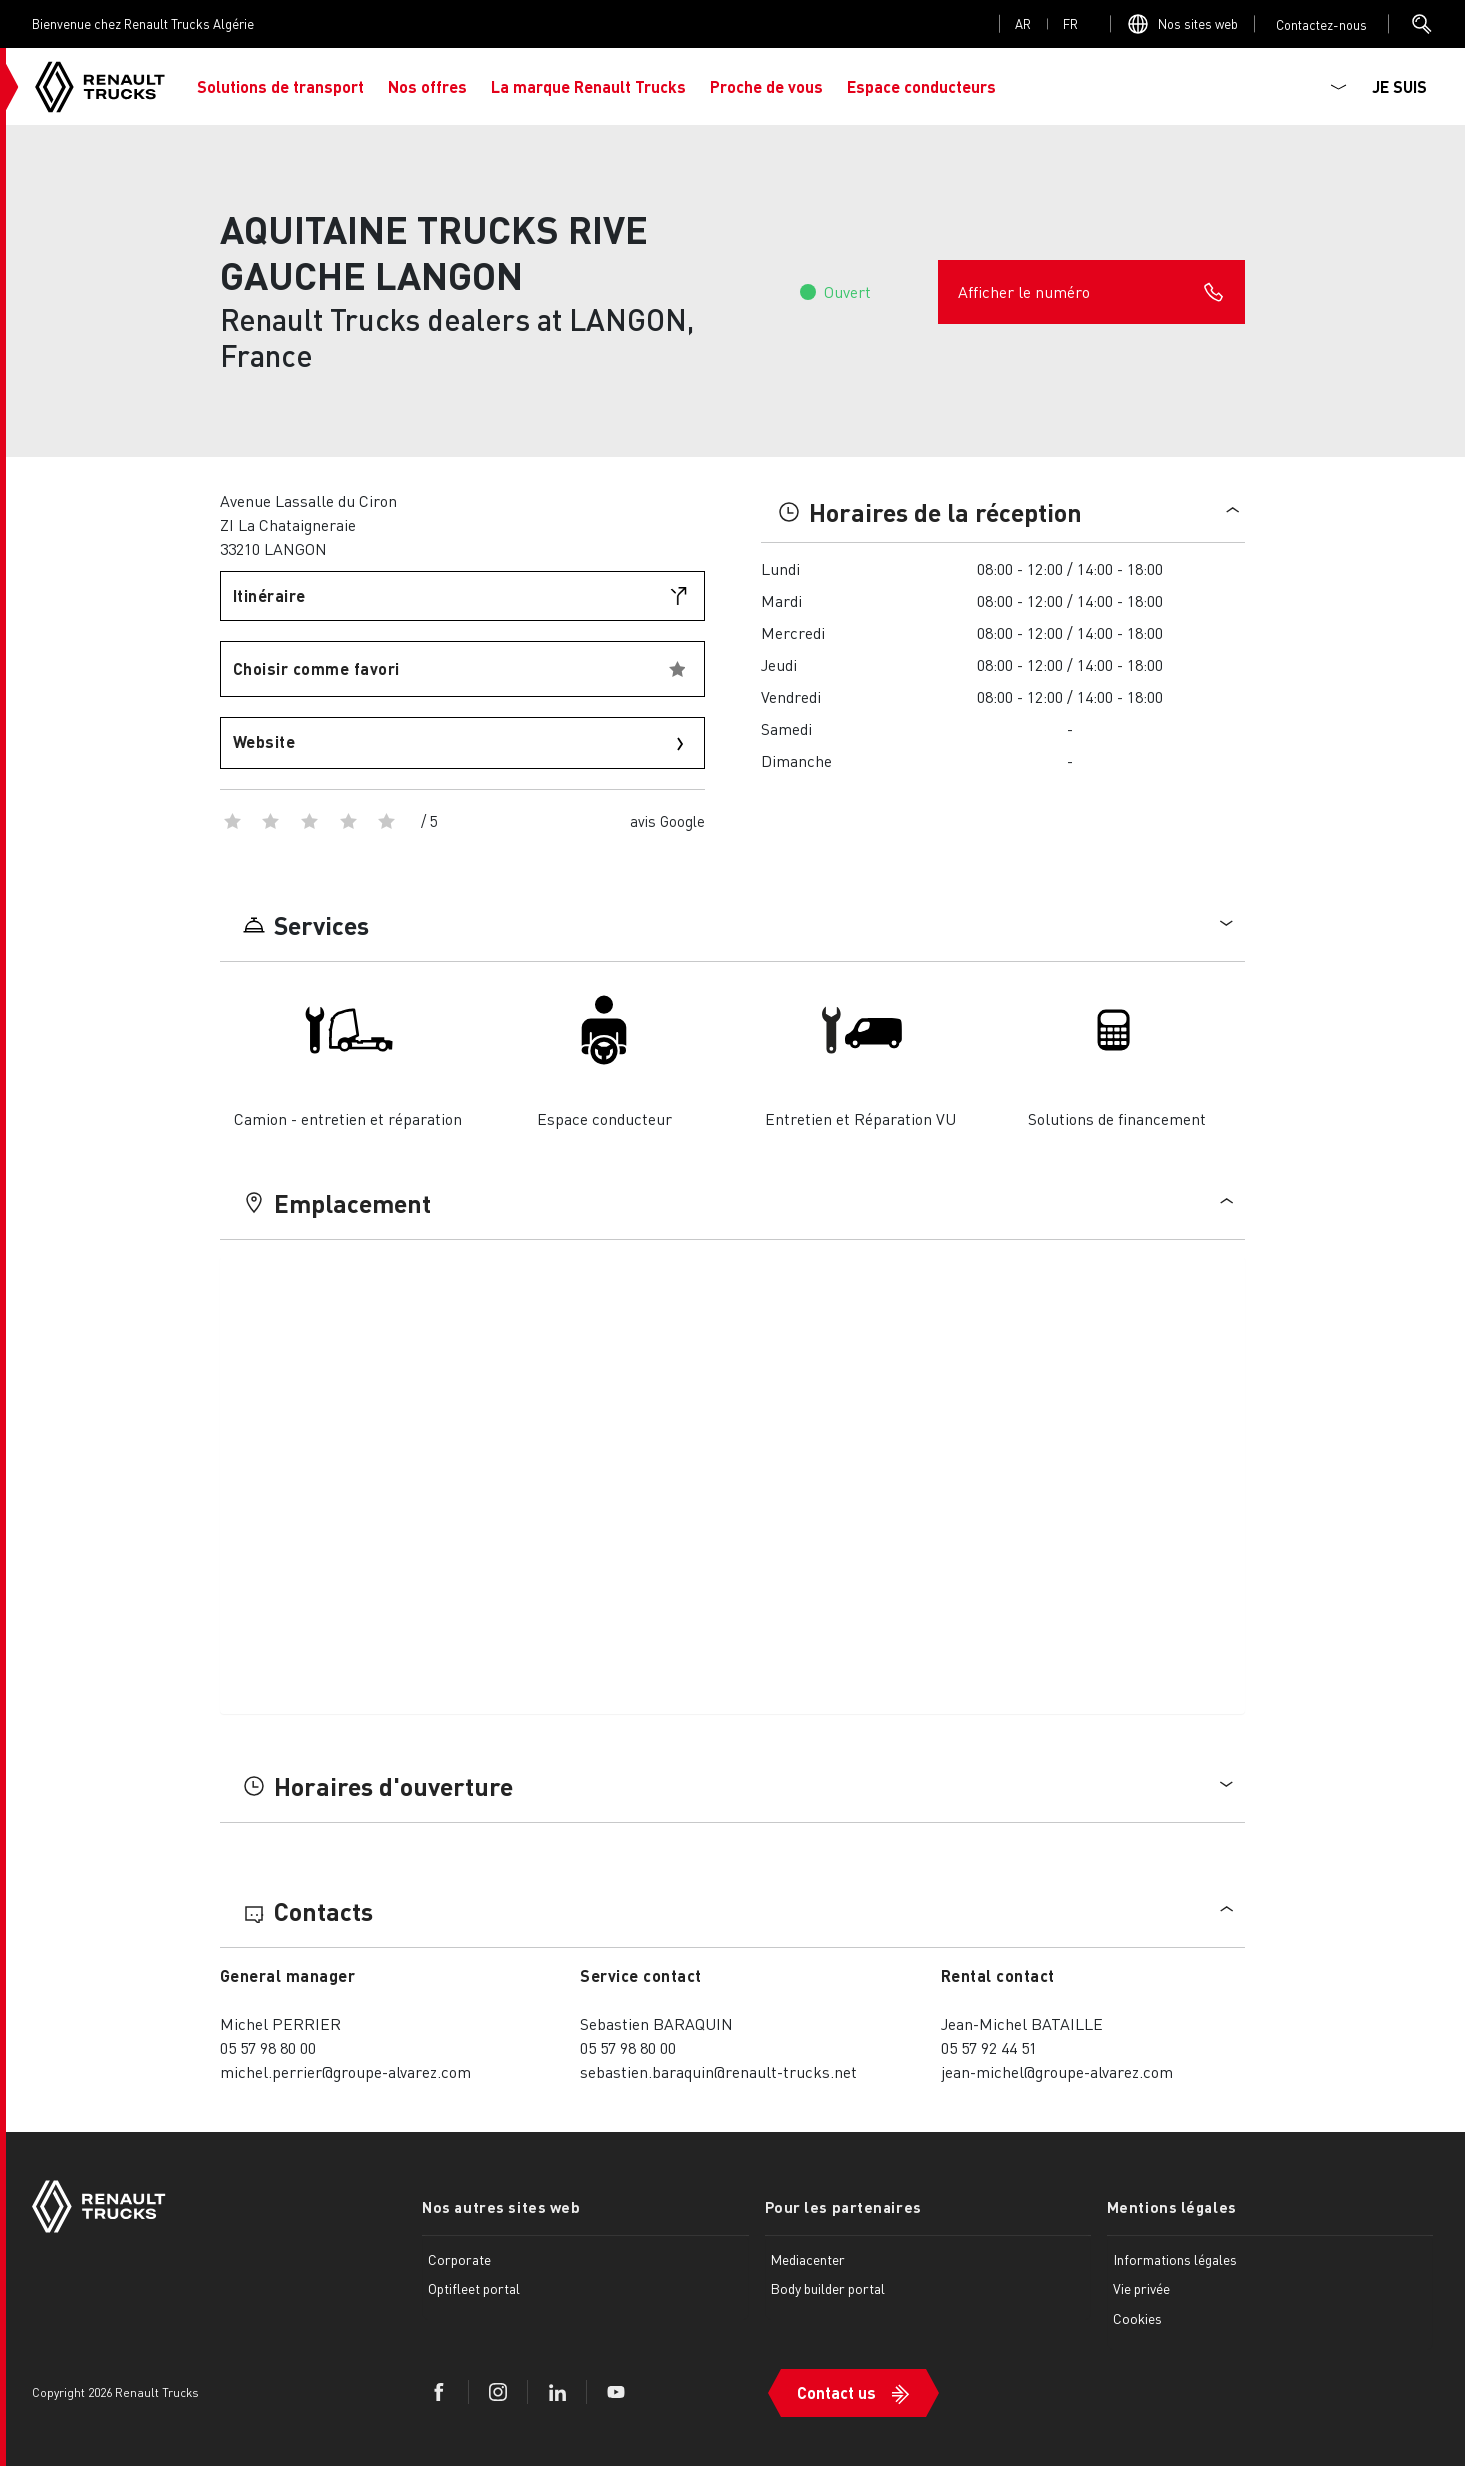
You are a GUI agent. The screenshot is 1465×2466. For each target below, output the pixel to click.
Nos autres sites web (501, 2207)
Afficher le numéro (1092, 292)
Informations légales (1175, 2259)
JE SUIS (1399, 86)
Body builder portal (827, 2288)
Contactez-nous (1321, 24)
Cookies (1137, 2318)
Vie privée (1141, 2288)
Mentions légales (1172, 2207)
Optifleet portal (474, 2288)
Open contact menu (1321, 24)
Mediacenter (807, 2259)
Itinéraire (269, 595)
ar (1023, 23)
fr (1070, 23)
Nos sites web (1198, 23)
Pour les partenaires (843, 2207)
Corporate (459, 2259)
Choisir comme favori (316, 668)
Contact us (836, 2392)
